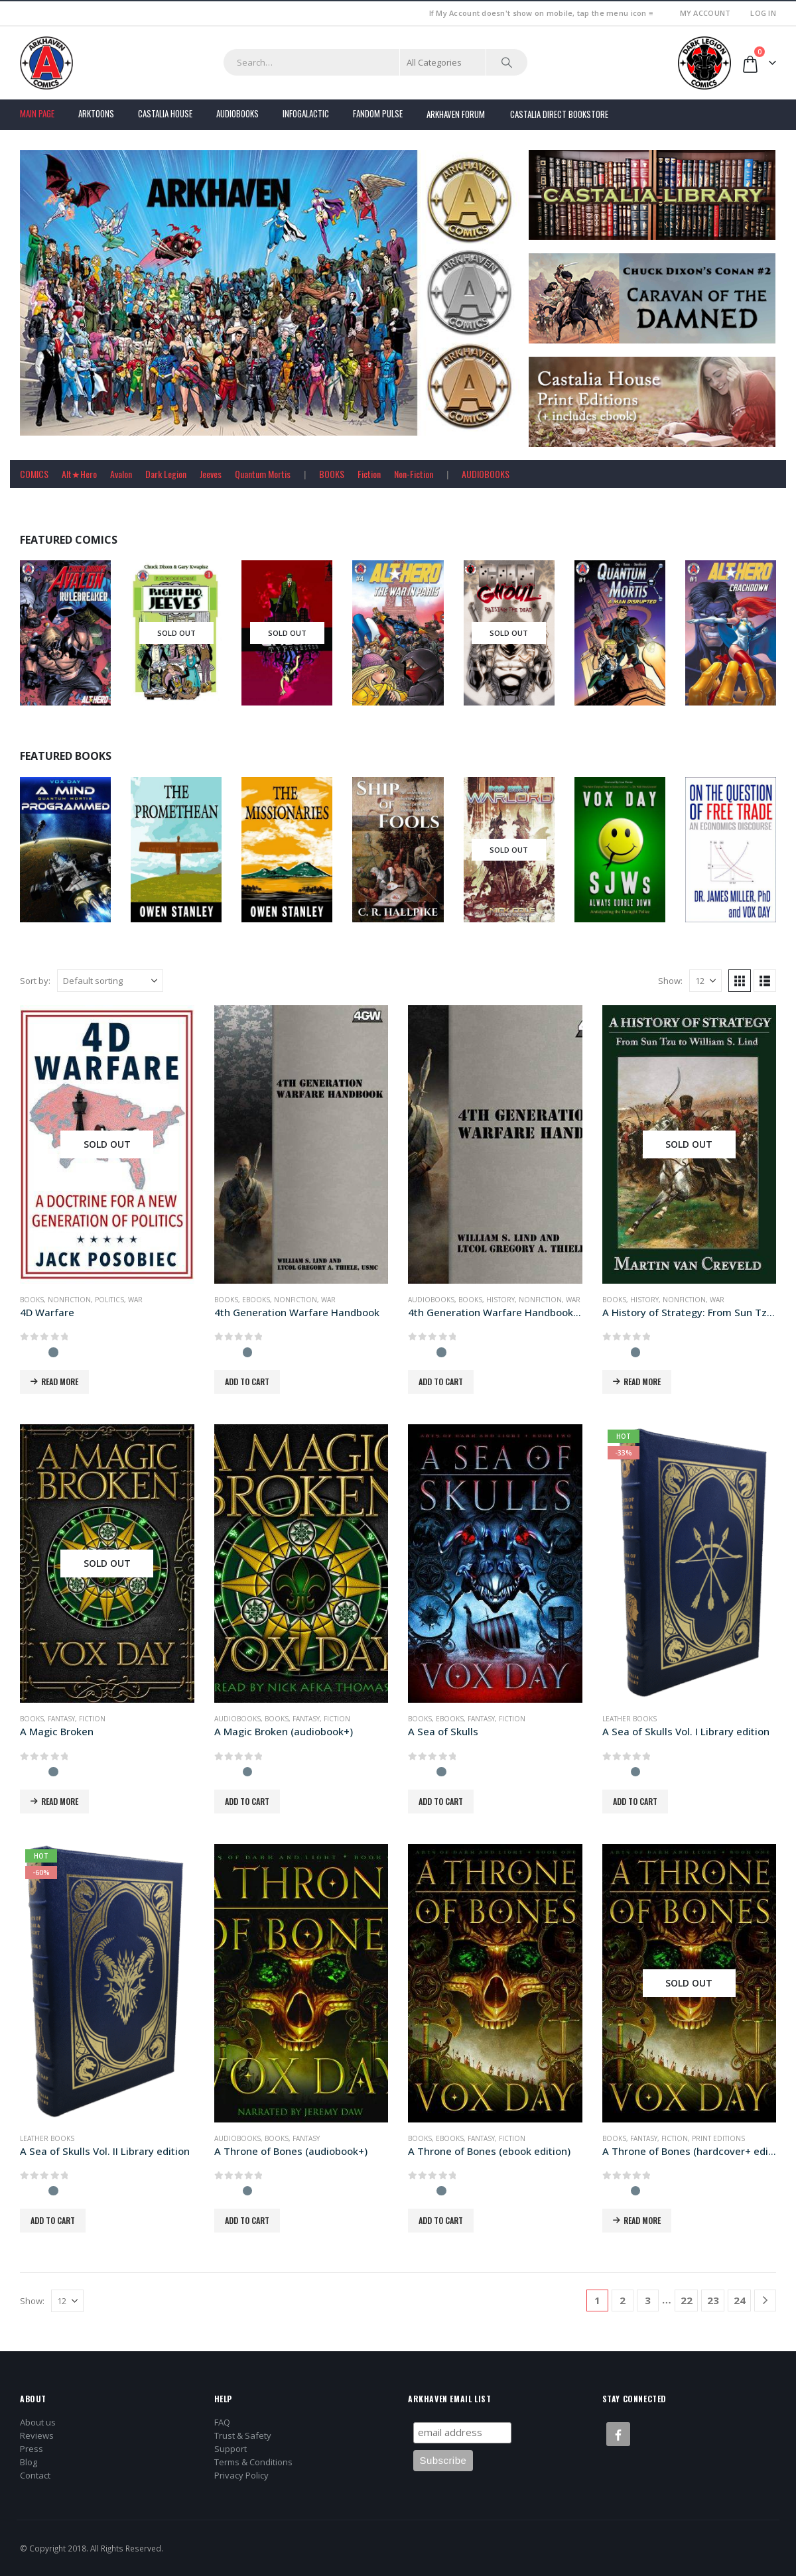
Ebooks (256, 1299)
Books (32, 1299)
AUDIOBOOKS (485, 474)
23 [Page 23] (713, 2300)
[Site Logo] (46, 63)
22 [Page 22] (687, 2300)
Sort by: (35, 981)
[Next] (765, 2300)
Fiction (369, 474)
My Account (705, 13)
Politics (109, 1299)
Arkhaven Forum (456, 114)
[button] (739, 980)
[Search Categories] (443, 62)
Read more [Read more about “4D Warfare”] (59, 1381)
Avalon (121, 474)
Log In (763, 13)
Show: (670, 981)
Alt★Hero (79, 474)
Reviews (37, 2435)
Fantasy (61, 1718)
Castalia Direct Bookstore (559, 114)
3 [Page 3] (648, 2300)
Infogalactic (306, 113)
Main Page (37, 113)
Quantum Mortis (263, 474)
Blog (28, 2462)
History (500, 1299)
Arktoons (96, 113)
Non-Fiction (413, 474)
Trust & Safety (242, 2435)
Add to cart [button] (247, 1381)
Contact (35, 2475)
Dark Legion (165, 474)
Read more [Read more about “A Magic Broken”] (59, 1801)
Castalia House (165, 113)
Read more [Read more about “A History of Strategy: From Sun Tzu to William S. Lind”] (642, 1381)
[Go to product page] (107, 1144)
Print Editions (718, 2138)
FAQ (222, 2422)
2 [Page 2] (623, 2300)
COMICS (34, 474)
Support (230, 2449)
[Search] (506, 62)
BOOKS (331, 474)
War (135, 1299)
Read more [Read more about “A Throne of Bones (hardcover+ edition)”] (642, 2220)
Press (31, 2449)
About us (38, 2422)
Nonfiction (69, 1299)
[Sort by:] (110, 980)
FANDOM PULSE (378, 113)
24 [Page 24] (740, 2300)
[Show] (705, 980)
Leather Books (629, 1718)
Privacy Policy (241, 2475)
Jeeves (211, 474)
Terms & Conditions (253, 2462)
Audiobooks (237, 113)
